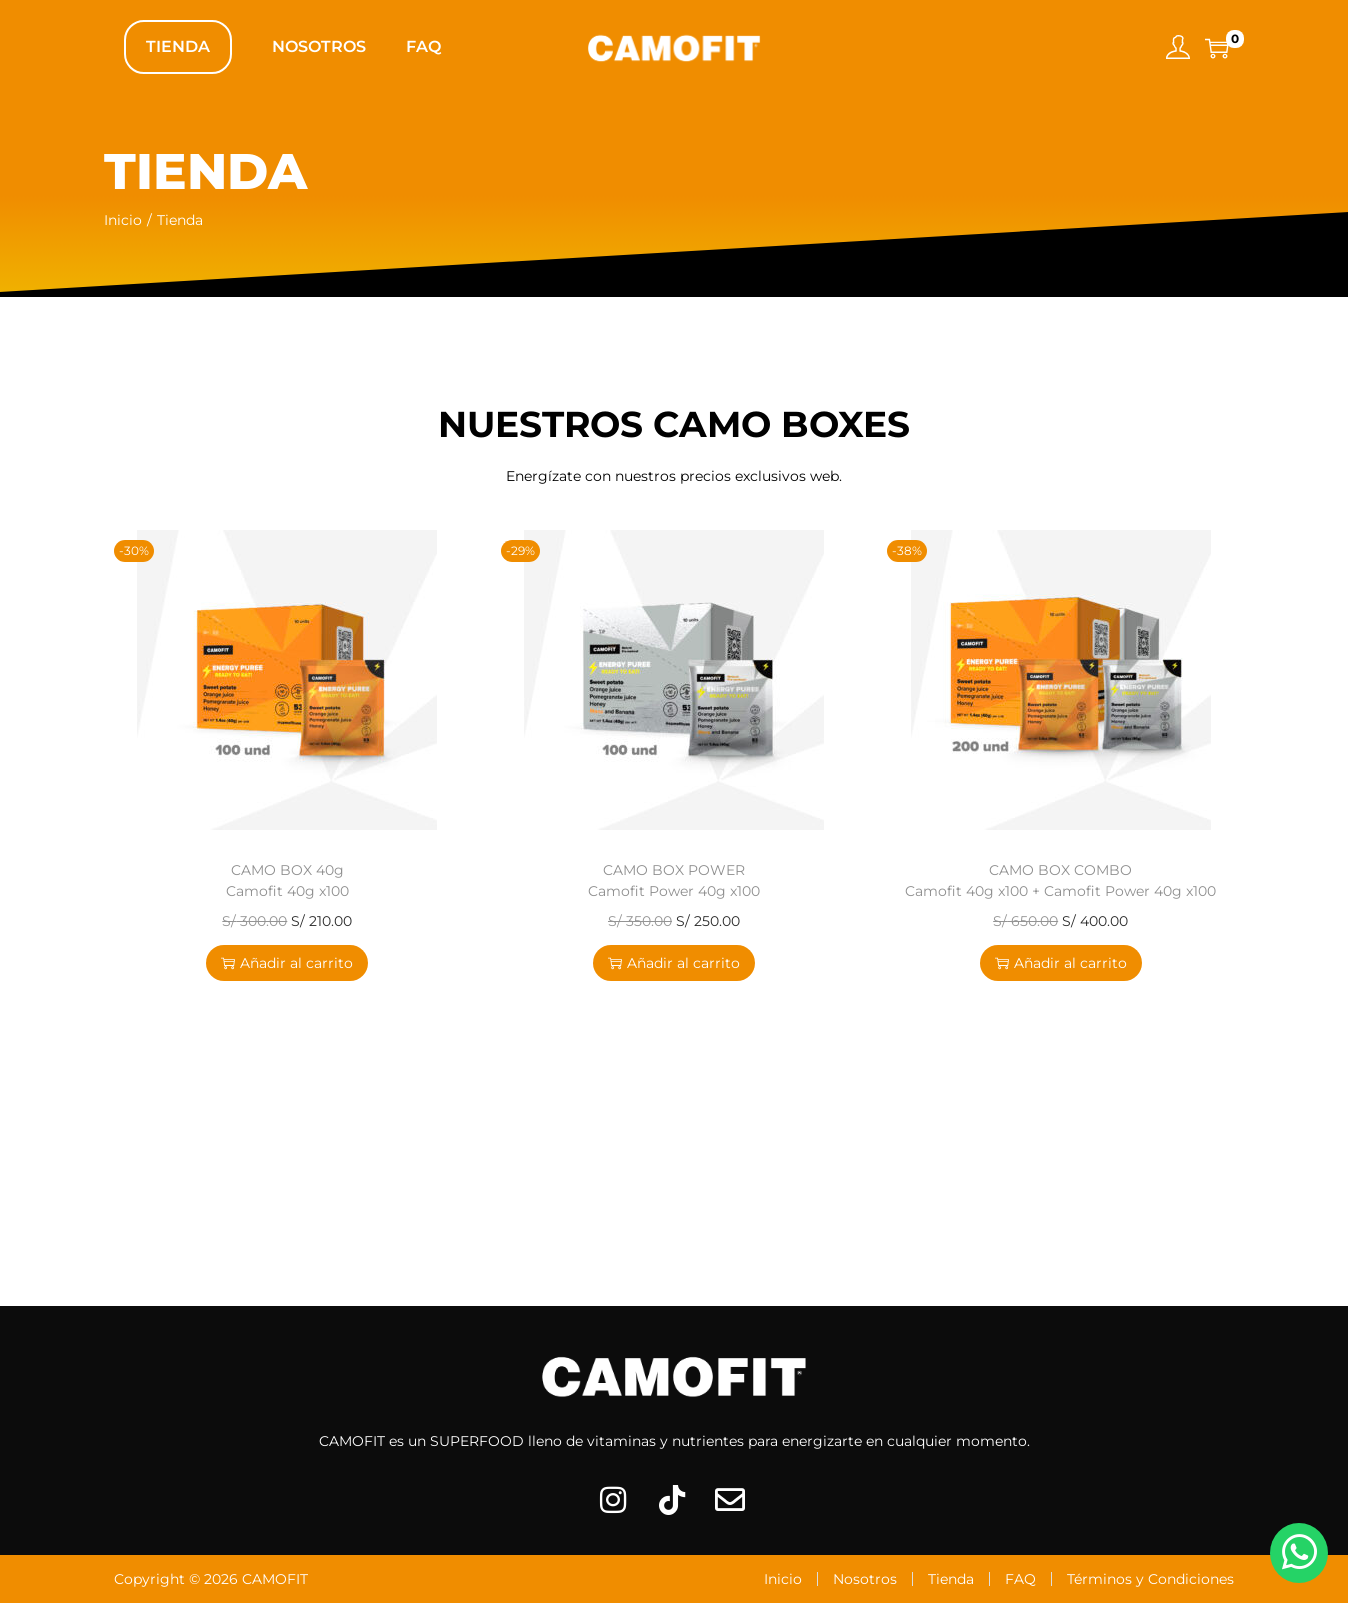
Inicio (123, 220)
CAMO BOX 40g (287, 880)
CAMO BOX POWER (674, 880)
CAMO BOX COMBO (1060, 880)
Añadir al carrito (287, 963)
